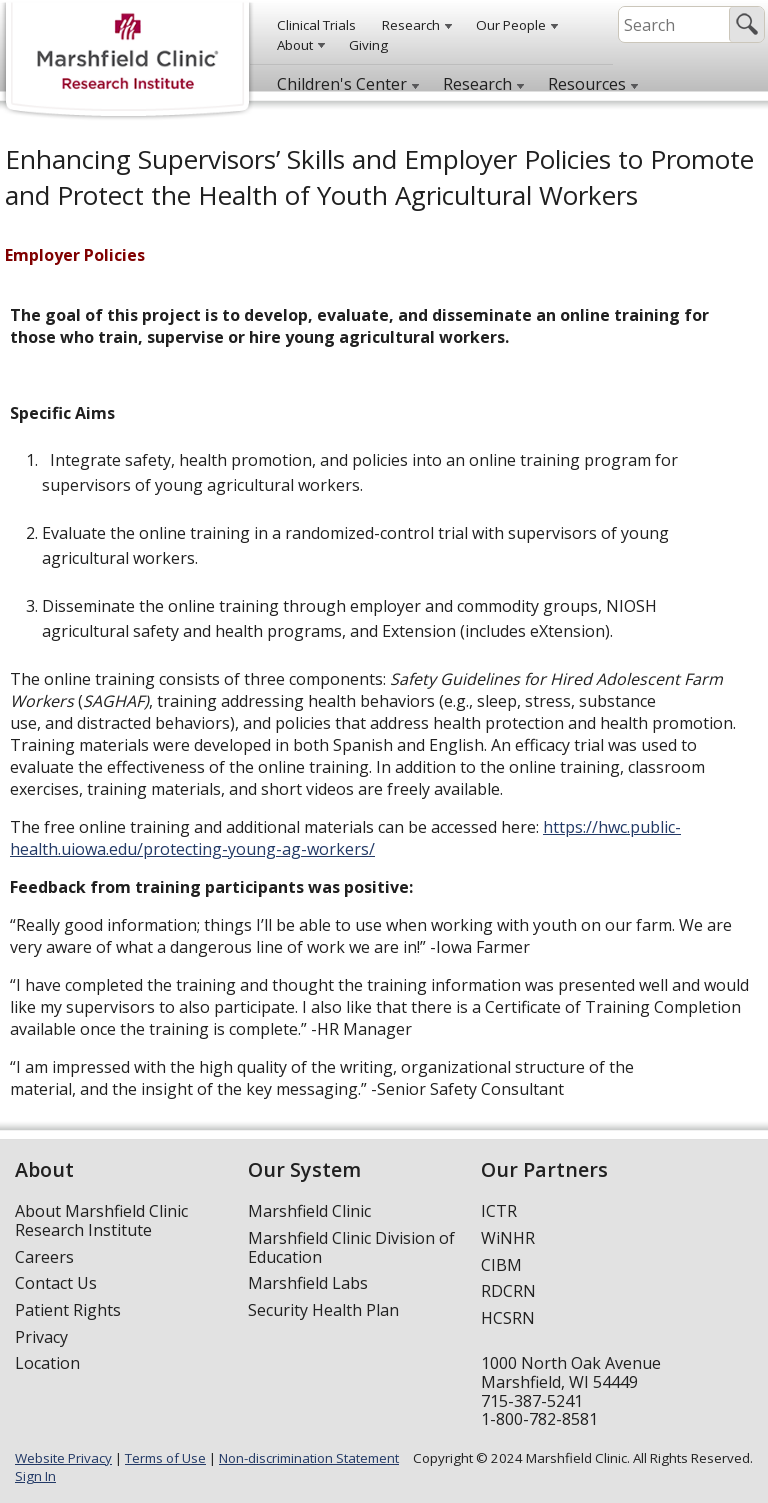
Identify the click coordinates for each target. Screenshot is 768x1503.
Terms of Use (165, 1458)
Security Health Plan (323, 1310)
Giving (368, 45)
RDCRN (508, 1291)
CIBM (501, 1265)
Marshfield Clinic (309, 1211)
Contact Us (56, 1283)
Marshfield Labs (308, 1283)
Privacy (41, 1337)
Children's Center (342, 84)
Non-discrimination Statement (309, 1458)
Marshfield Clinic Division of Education (351, 1247)
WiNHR (508, 1238)
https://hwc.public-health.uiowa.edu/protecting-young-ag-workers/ (345, 838)
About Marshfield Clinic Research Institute (101, 1220)
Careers (44, 1257)
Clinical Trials (316, 25)
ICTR (499, 1211)
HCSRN (508, 1318)
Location (47, 1363)
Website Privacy (63, 1458)
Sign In (35, 1476)
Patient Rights (68, 1310)
